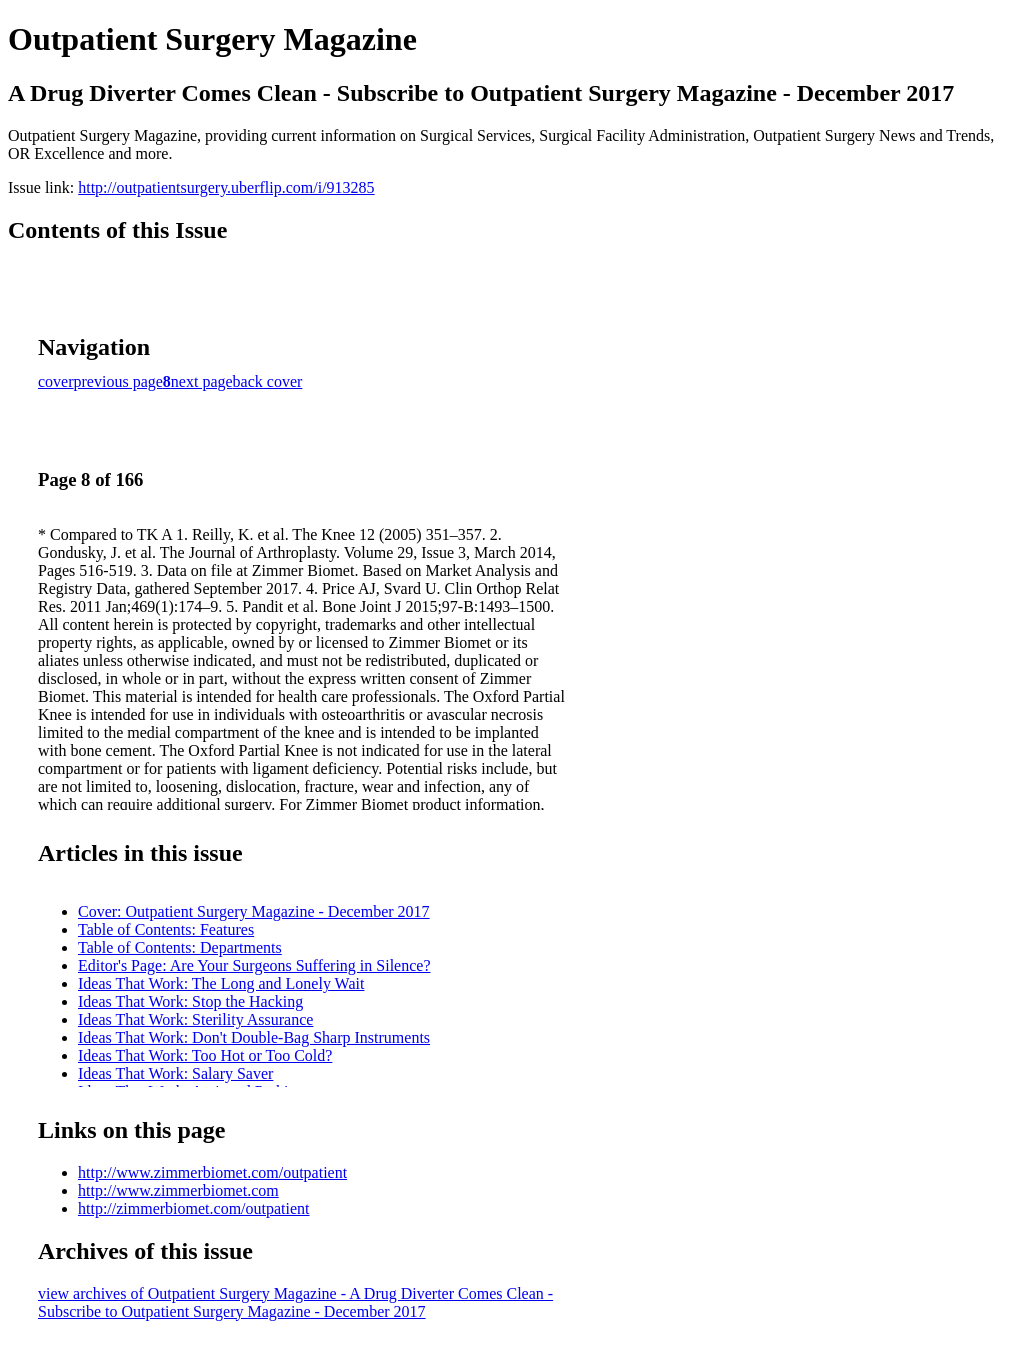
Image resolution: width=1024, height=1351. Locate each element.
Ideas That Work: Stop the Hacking (190, 1001)
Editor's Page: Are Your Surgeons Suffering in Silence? (254, 965)
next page (202, 381)
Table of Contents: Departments (180, 947)
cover (56, 381)
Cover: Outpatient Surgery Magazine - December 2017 (254, 911)
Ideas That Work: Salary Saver (175, 1073)
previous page (118, 381)
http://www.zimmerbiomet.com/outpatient (212, 1172)
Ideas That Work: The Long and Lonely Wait (221, 983)
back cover (268, 381)
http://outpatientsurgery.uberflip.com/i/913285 (226, 187)
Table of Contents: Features (166, 929)
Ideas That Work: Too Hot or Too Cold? (205, 1055)
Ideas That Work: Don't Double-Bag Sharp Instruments (254, 1037)
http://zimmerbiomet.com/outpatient (194, 1208)
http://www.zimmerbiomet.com (178, 1190)
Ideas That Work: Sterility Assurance (195, 1019)
